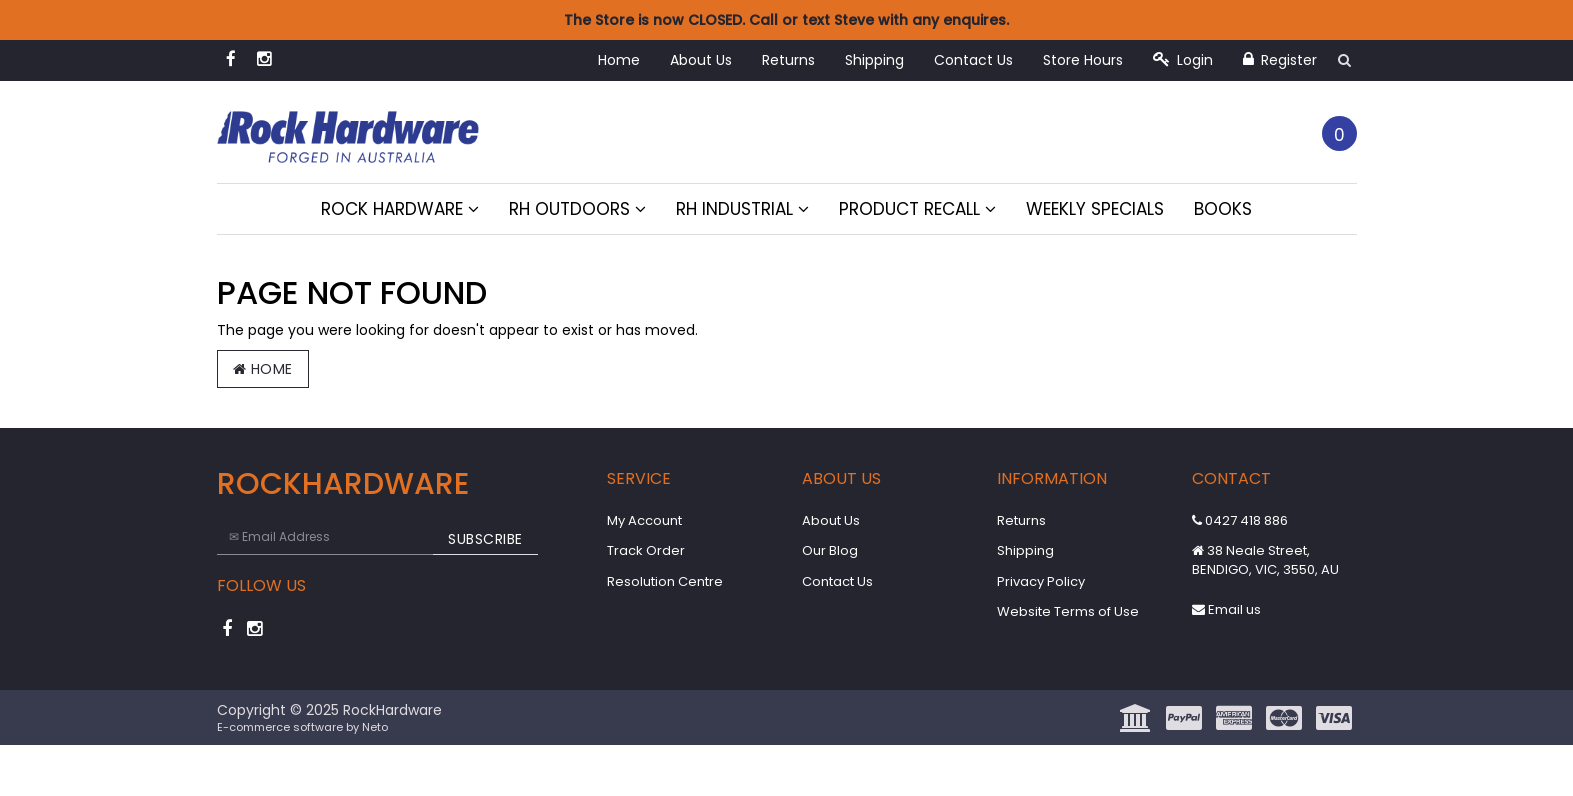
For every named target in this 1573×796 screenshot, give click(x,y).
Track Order (646, 550)
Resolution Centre (665, 581)
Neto (375, 727)
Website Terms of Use (1068, 611)
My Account (644, 520)
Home (619, 60)
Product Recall (917, 209)
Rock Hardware (400, 209)
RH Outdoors (577, 209)
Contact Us (973, 60)
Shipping (874, 60)
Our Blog (830, 550)
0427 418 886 (1240, 520)
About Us (701, 60)
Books (1223, 209)
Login (1183, 60)
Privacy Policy (1041, 581)
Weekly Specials (1095, 209)
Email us (1226, 609)
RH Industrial (742, 209)
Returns (788, 60)
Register (1280, 60)
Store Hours (1083, 60)
